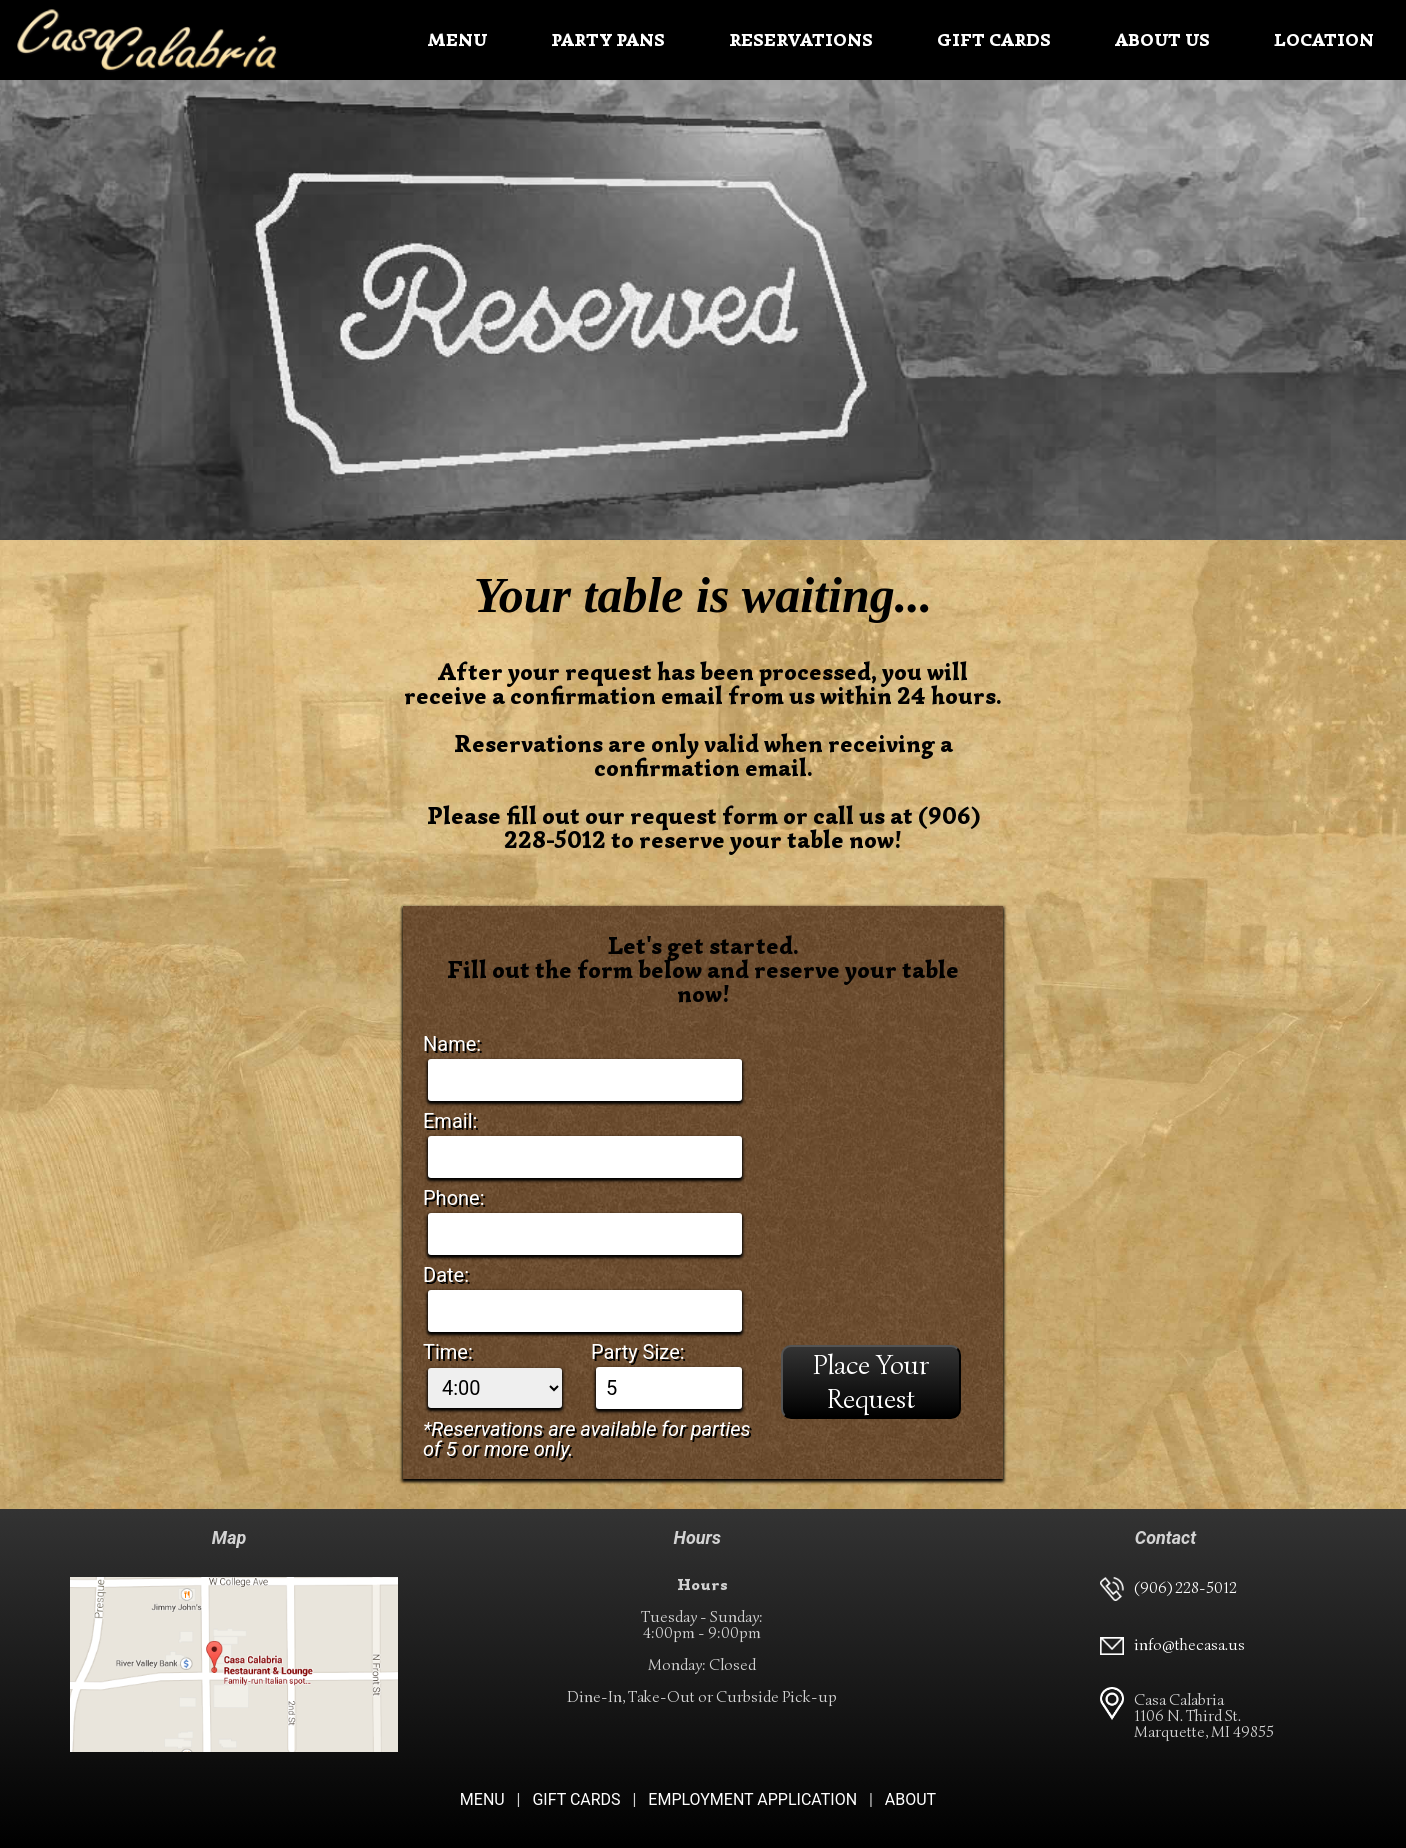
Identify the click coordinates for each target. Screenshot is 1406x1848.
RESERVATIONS (801, 40)
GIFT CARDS (994, 40)
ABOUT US (1162, 40)
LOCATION (1324, 40)
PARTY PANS (608, 40)
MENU (457, 40)
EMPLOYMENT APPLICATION (752, 1799)
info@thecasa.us (1189, 1645)
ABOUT (910, 1799)
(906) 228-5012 (1185, 1588)
